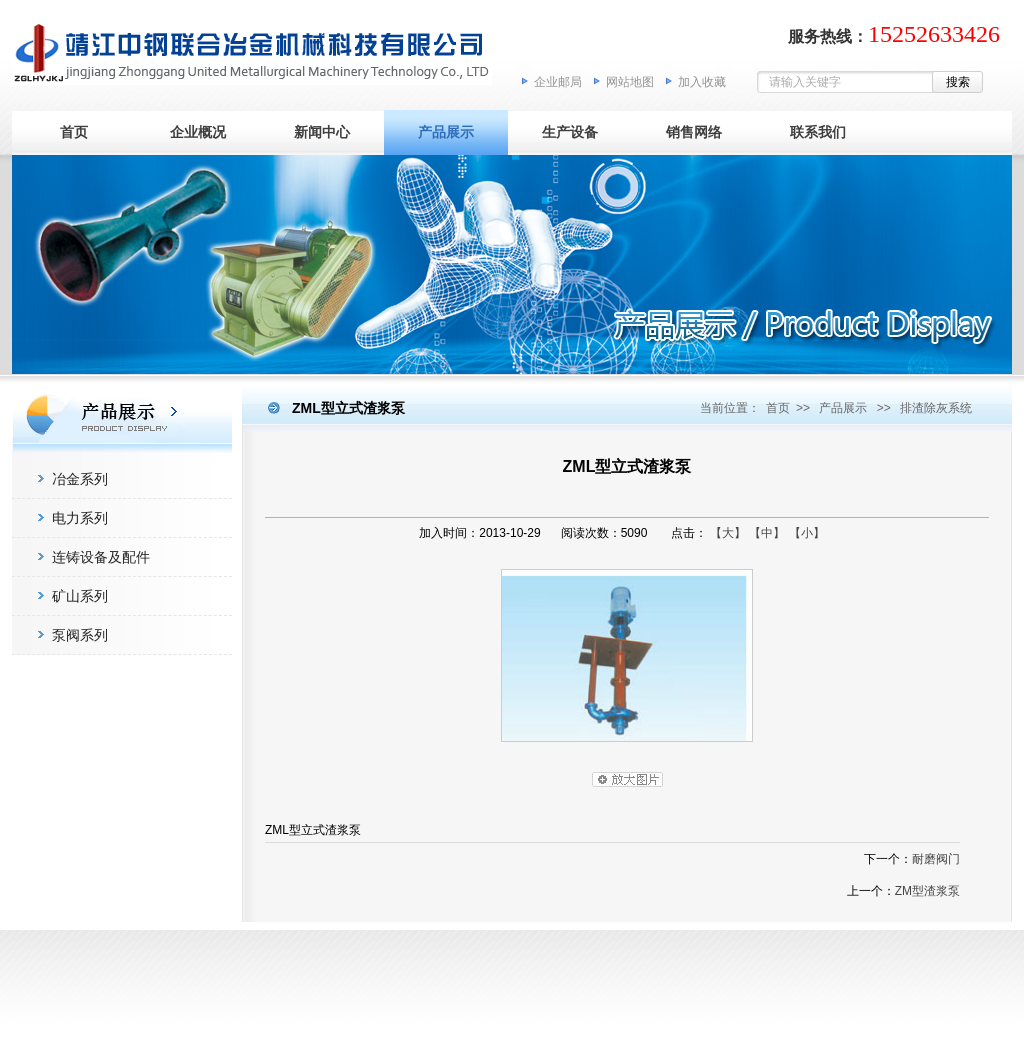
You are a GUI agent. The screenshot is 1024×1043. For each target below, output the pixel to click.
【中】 (767, 533)
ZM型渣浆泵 (927, 891)
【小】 (807, 533)
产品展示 (446, 132)
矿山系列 (80, 596)
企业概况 (198, 132)
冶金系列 (80, 479)
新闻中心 (322, 132)
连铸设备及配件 (101, 557)
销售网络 (694, 132)
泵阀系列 (80, 635)
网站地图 (630, 82)
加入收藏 (702, 82)
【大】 (728, 533)
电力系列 (80, 518)
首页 (74, 132)
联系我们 (818, 132)
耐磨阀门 (936, 859)
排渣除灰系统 (936, 408)
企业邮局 (558, 82)
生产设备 (570, 132)
